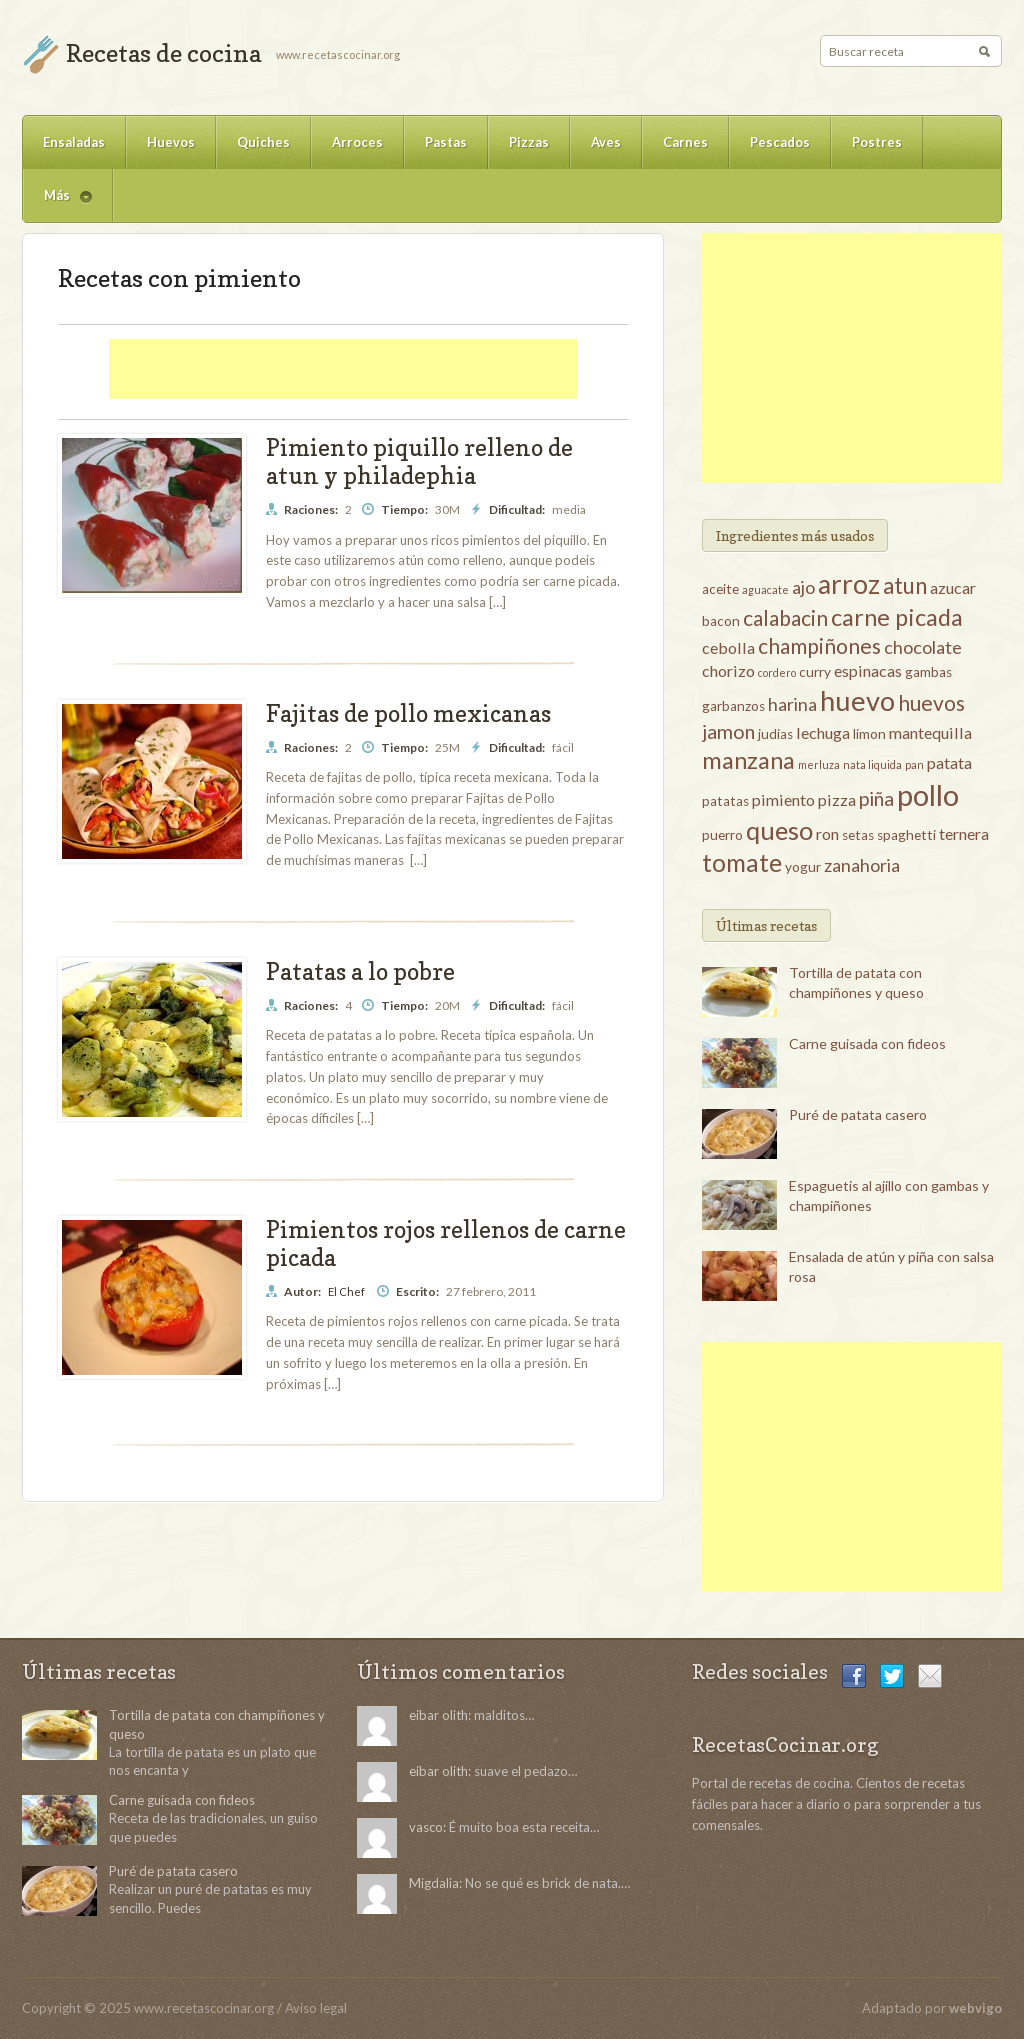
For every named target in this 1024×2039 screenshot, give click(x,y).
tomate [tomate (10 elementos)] (742, 862)
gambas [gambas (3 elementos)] (928, 672)
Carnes (685, 142)
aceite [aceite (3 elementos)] (720, 589)
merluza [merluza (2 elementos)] (819, 764)
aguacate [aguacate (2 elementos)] (765, 589)
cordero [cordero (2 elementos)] (777, 672)
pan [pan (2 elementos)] (914, 764)
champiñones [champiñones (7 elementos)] (819, 645)
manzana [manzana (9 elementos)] (748, 760)
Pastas (446, 142)
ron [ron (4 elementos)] (827, 833)
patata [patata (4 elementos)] (949, 762)
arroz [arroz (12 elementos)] (849, 584)
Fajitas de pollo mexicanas (408, 713)
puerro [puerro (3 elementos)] (722, 835)
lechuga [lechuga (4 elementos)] (823, 732)
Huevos (171, 142)
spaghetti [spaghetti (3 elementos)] (906, 835)
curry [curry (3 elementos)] (815, 672)
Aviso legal (316, 2008)
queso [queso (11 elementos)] (779, 830)
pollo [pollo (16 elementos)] (928, 794)
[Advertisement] (343, 369)
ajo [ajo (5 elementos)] (803, 587)
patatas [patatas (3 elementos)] (725, 801)
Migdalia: (435, 1883)
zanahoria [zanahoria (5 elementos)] (862, 865)
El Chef (346, 1291)
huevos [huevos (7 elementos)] (931, 702)
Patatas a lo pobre (360, 971)
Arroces (357, 142)
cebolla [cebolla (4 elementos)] (728, 647)
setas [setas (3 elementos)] (858, 835)
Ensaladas (74, 142)
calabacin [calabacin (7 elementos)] (785, 617)
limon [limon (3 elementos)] (869, 734)
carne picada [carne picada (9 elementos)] (897, 617)
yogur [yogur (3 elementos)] (803, 867)
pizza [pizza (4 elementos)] (837, 799)
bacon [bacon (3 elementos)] (721, 621)
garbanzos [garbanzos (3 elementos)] (733, 706)
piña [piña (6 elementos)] (876, 798)
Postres (877, 142)
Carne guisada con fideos (867, 1043)
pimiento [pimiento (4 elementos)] (783, 799)
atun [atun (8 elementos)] (905, 585)
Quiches (263, 142)
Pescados (780, 142)
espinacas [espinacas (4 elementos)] (868, 670)
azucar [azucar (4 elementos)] (953, 587)
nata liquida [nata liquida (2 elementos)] (872, 764)
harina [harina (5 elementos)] (792, 704)
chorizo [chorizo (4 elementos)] (728, 670)
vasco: (427, 1827)
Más (57, 204)
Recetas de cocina (163, 53)
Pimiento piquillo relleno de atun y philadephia (419, 461)
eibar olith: (440, 1715)
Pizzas (529, 142)
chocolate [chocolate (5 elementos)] (923, 647)
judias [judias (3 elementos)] (775, 734)
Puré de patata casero (858, 1114)
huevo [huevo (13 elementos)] (857, 700)
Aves (606, 142)
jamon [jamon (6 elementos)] (728, 731)
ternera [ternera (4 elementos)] (964, 833)
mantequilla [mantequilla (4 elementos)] (930, 732)
